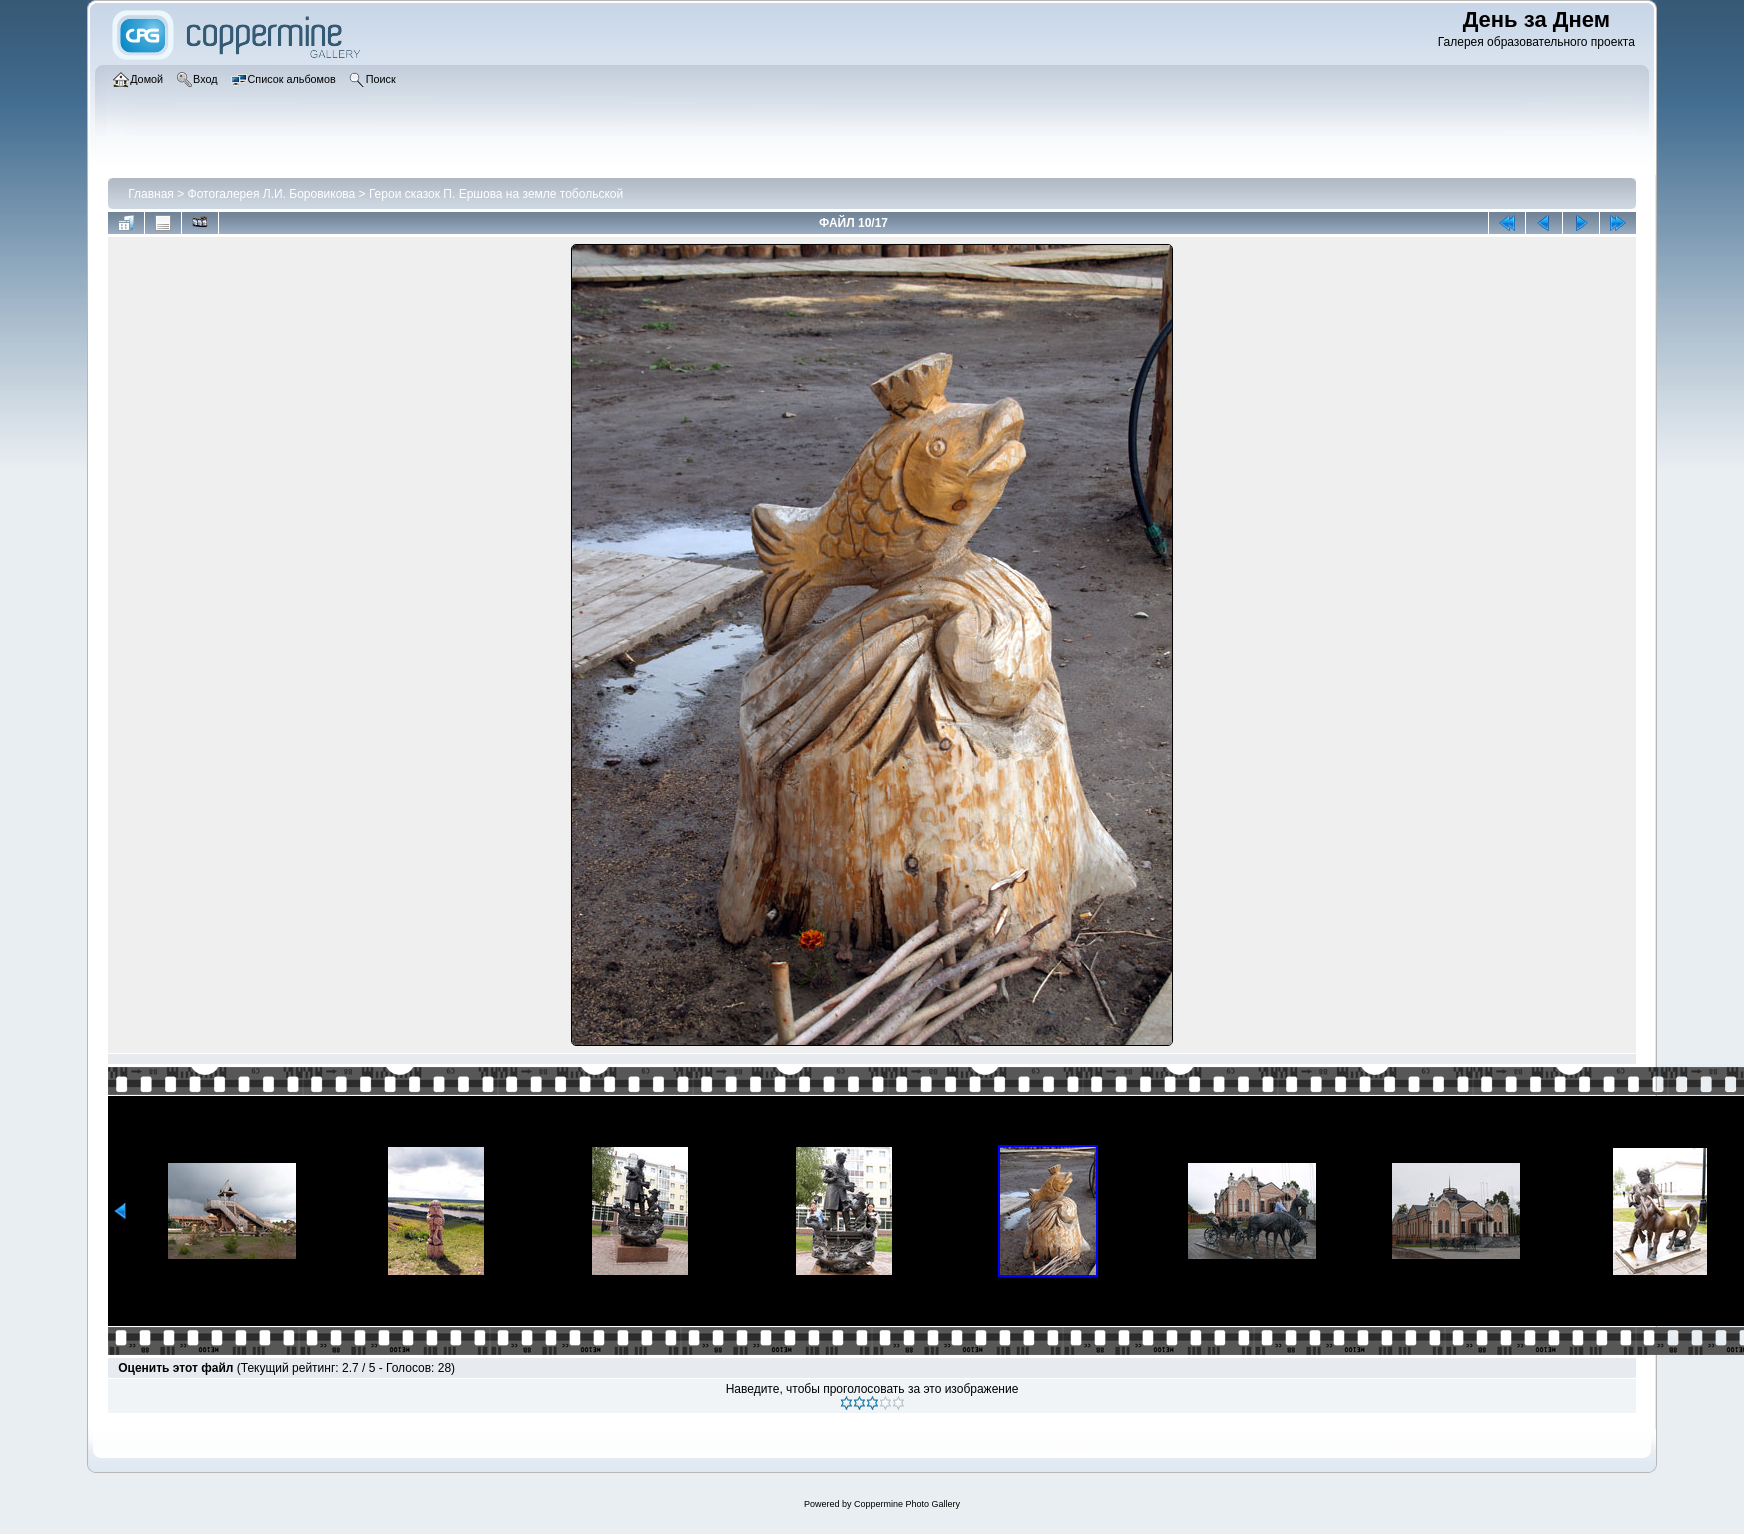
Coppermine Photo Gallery (907, 1504)
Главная (151, 194)
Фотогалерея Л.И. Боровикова (272, 194)
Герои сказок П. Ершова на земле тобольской (496, 194)
